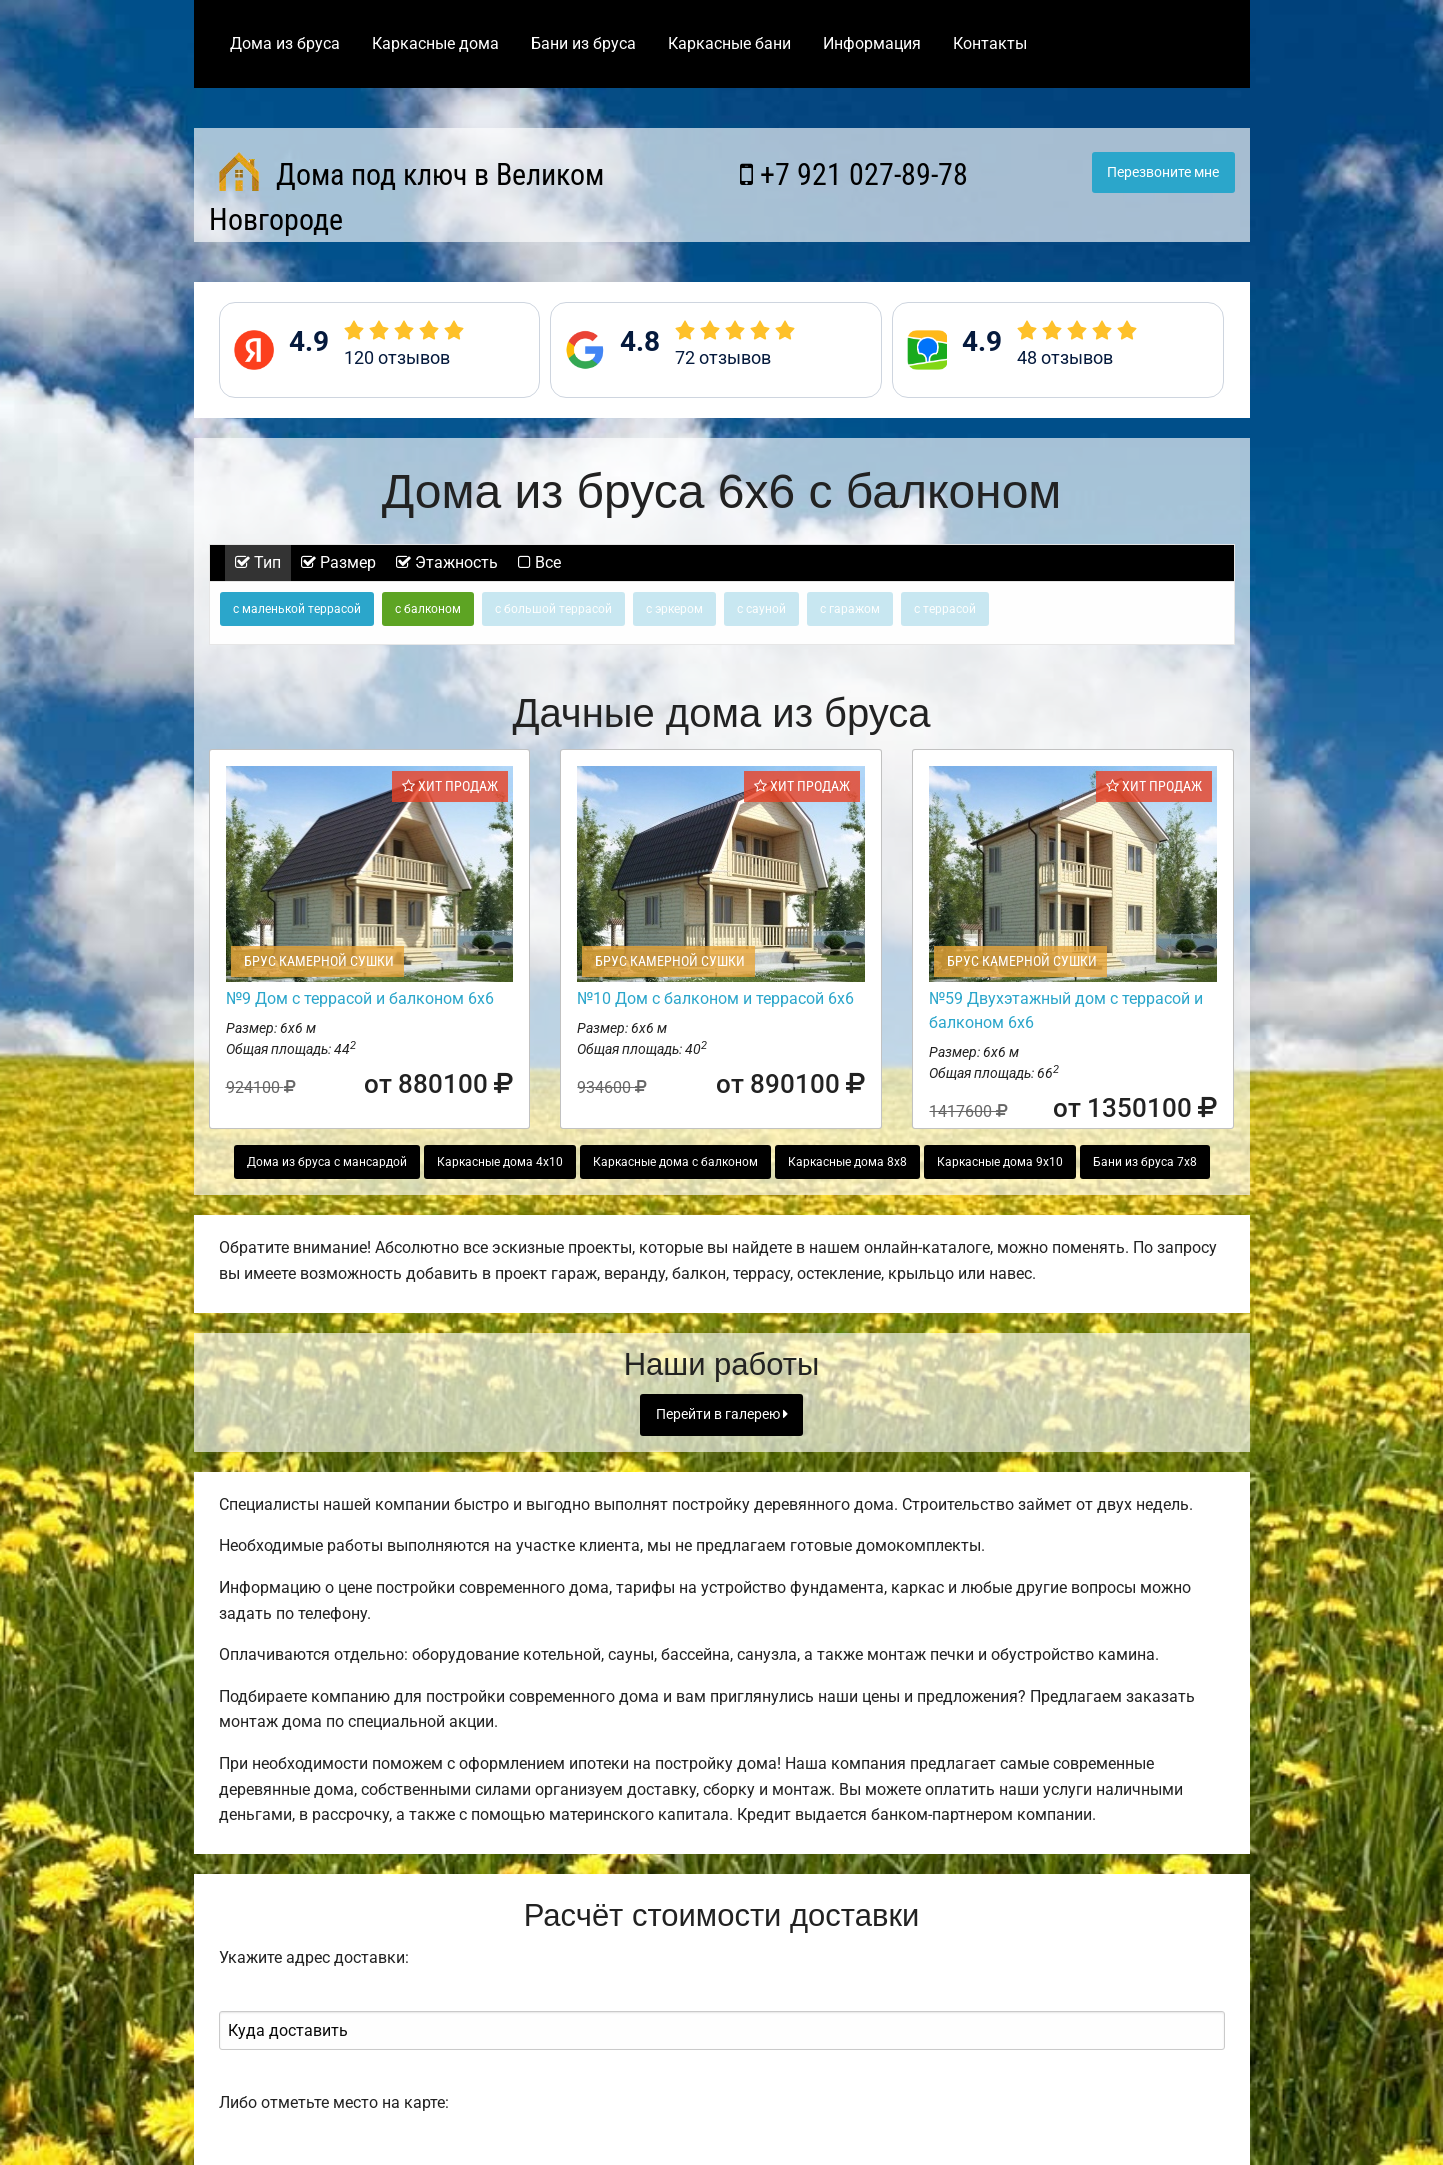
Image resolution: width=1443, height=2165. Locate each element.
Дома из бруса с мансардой (327, 1162)
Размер (338, 562)
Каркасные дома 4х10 (500, 1162)
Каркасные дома (435, 43)
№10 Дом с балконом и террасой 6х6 (715, 998)
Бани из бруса (583, 43)
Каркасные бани (729, 43)
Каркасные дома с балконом (675, 1162)
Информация (872, 43)
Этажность (447, 562)
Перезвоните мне (1163, 172)
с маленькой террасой (297, 609)
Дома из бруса (285, 43)
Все (539, 562)
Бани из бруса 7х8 (1145, 1162)
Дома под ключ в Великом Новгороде (406, 194)
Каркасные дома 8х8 (847, 1162)
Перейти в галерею (722, 1414)
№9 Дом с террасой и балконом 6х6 (360, 998)
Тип (258, 562)
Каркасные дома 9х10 (1000, 1162)
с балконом (428, 609)
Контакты (990, 43)
